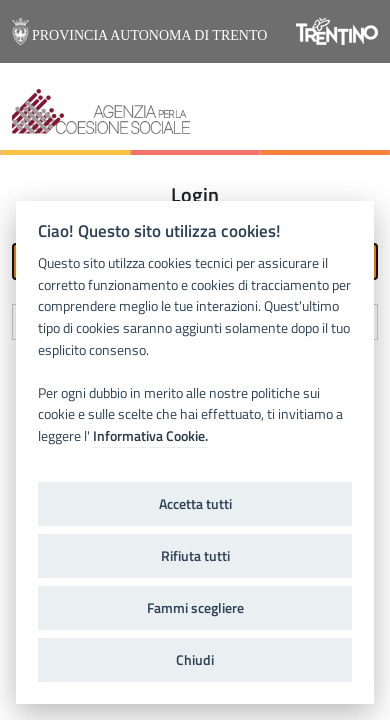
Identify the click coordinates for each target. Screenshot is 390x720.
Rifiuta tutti (195, 556)
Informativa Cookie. (150, 436)
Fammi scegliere (195, 608)
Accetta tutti (195, 504)
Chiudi (195, 660)
